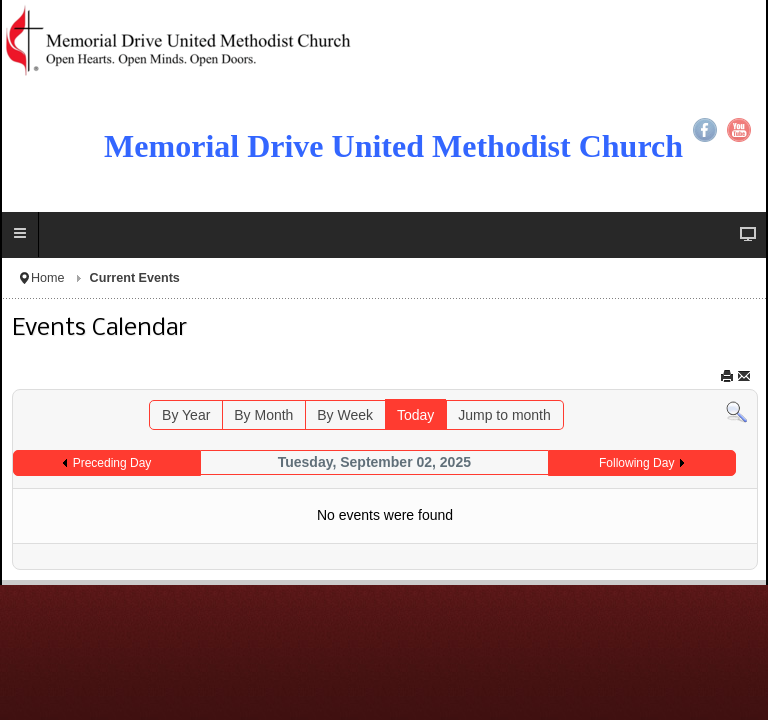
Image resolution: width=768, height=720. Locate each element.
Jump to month (504, 415)
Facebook (705, 130)
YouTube (739, 130)
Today (415, 415)
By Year (186, 415)
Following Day (636, 463)
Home (48, 278)
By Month (263, 415)
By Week (345, 415)
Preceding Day (112, 463)
